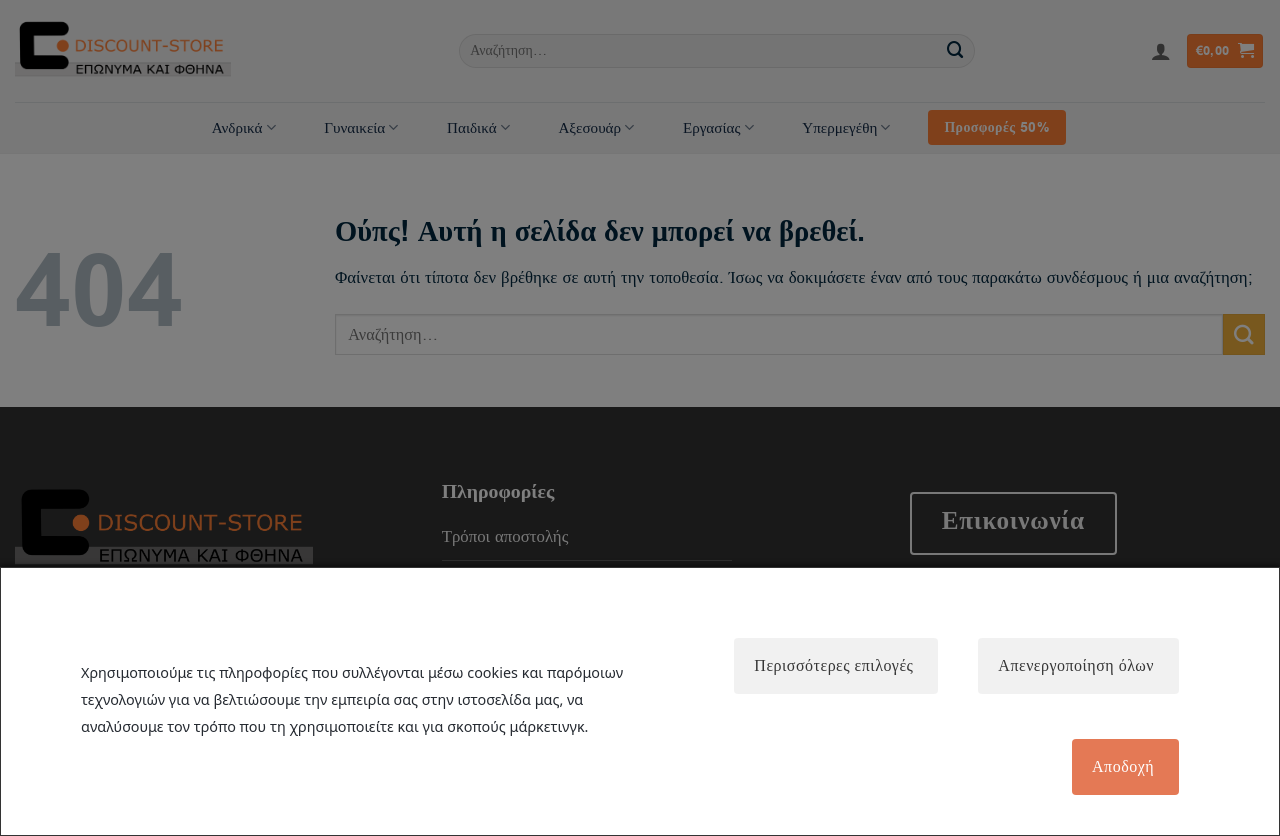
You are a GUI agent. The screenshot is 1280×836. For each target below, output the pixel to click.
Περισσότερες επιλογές (833, 666)
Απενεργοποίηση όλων (1076, 666)
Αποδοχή (1123, 767)
